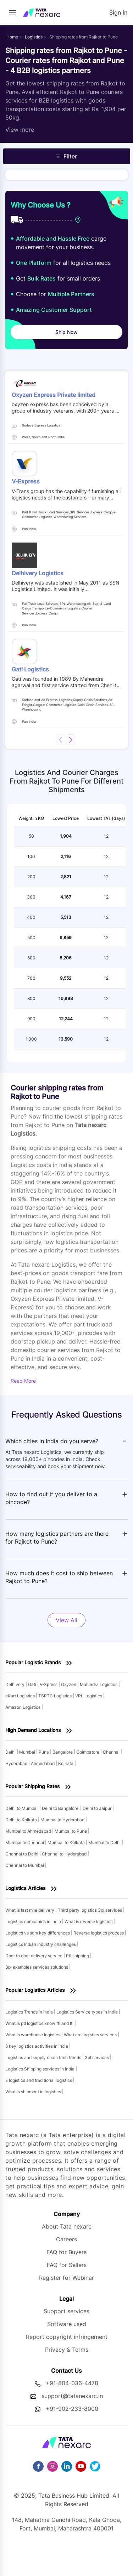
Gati (32, 1684)
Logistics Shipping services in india (40, 2069)
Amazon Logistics (23, 1707)
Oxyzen (69, 1684)
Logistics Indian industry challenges (41, 1944)
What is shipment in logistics (33, 2091)
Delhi (11, 1752)
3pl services (97, 2057)
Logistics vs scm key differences (38, 1933)
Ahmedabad (43, 1763)
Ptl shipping (78, 1955)
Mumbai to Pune (71, 1831)
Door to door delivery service (34, 1955)
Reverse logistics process (99, 1933)
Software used (66, 2324)
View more (19, 129)
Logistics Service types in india (87, 2012)
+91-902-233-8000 (72, 2408)
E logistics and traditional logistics (39, 2080)
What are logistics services (91, 2034)
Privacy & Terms (66, 2349)
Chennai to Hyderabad (65, 1854)
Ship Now (66, 332)
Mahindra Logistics (99, 1684)
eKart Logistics (20, 1695)
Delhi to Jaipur (97, 1808)
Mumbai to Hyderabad (62, 1819)
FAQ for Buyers (66, 2252)
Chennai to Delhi (22, 1854)
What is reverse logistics (89, 1921)
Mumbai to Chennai (25, 1842)
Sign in (118, 12)
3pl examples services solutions (37, 1967)
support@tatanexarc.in (72, 2395)
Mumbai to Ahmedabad (28, 1831)
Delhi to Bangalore (60, 1808)
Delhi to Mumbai (21, 1808)
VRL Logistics (89, 1695)
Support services (66, 2311)
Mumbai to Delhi (105, 1842)
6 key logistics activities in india (37, 2046)
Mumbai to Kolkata (67, 1842)
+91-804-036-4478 (72, 2383)
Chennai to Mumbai (25, 1865)
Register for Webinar (66, 2277)
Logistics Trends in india (29, 2012)
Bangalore (63, 1752)
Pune (44, 1752)
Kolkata (66, 1763)
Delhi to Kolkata (21, 1819)
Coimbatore (88, 1752)
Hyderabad (16, 1763)
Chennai (112, 1752)
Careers (66, 2239)
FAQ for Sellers (67, 2264)
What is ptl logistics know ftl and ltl (39, 2023)
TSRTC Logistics (55, 1695)
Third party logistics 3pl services (90, 1910)
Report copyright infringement (66, 2336)
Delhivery (15, 1684)
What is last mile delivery (30, 1910)
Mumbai (27, 1752)
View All (66, 1620)
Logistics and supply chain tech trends (43, 2057)
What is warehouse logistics (33, 2034)
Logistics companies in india (33, 1921)
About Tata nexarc (67, 2226)
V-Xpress (49, 1684)
